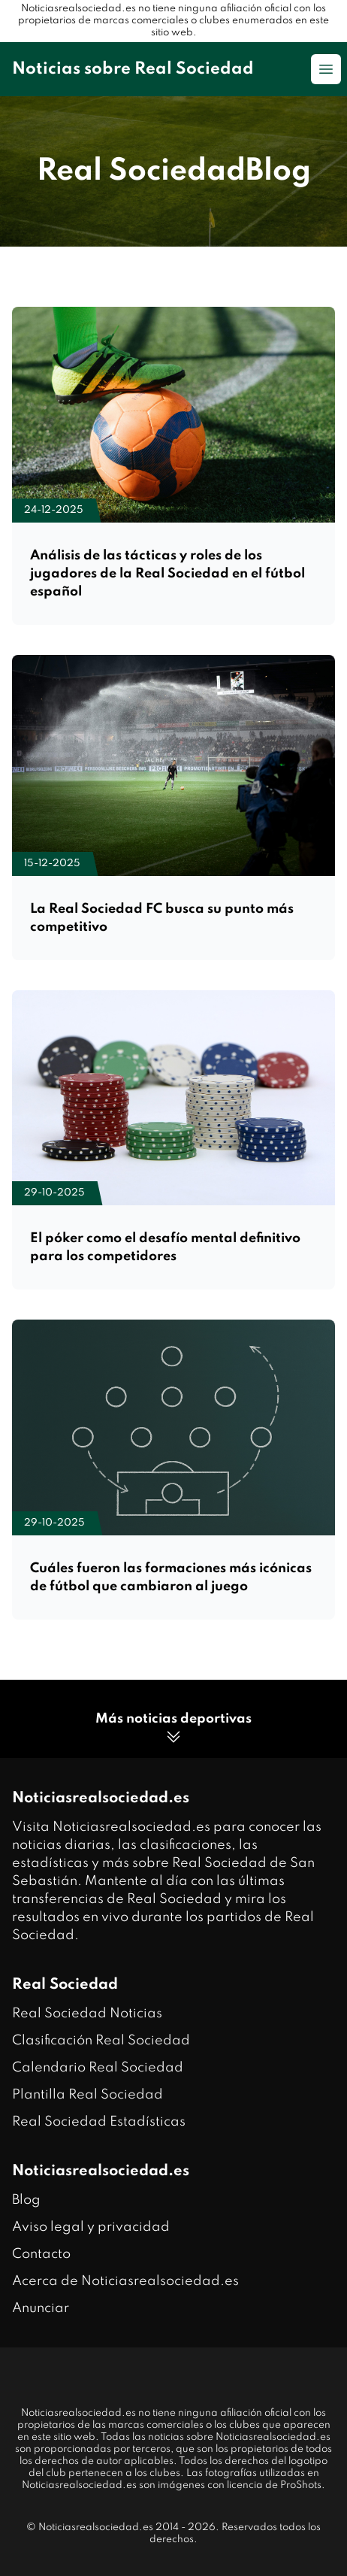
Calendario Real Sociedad (97, 2067)
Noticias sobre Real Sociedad (133, 69)
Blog (26, 2200)
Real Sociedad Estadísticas (99, 2122)
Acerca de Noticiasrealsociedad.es (125, 2281)
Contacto (41, 2254)
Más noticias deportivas (173, 1729)
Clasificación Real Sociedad (101, 2040)
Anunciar (40, 2308)
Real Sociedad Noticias (87, 2013)
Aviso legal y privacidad (91, 2227)
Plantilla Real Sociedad (87, 2095)
